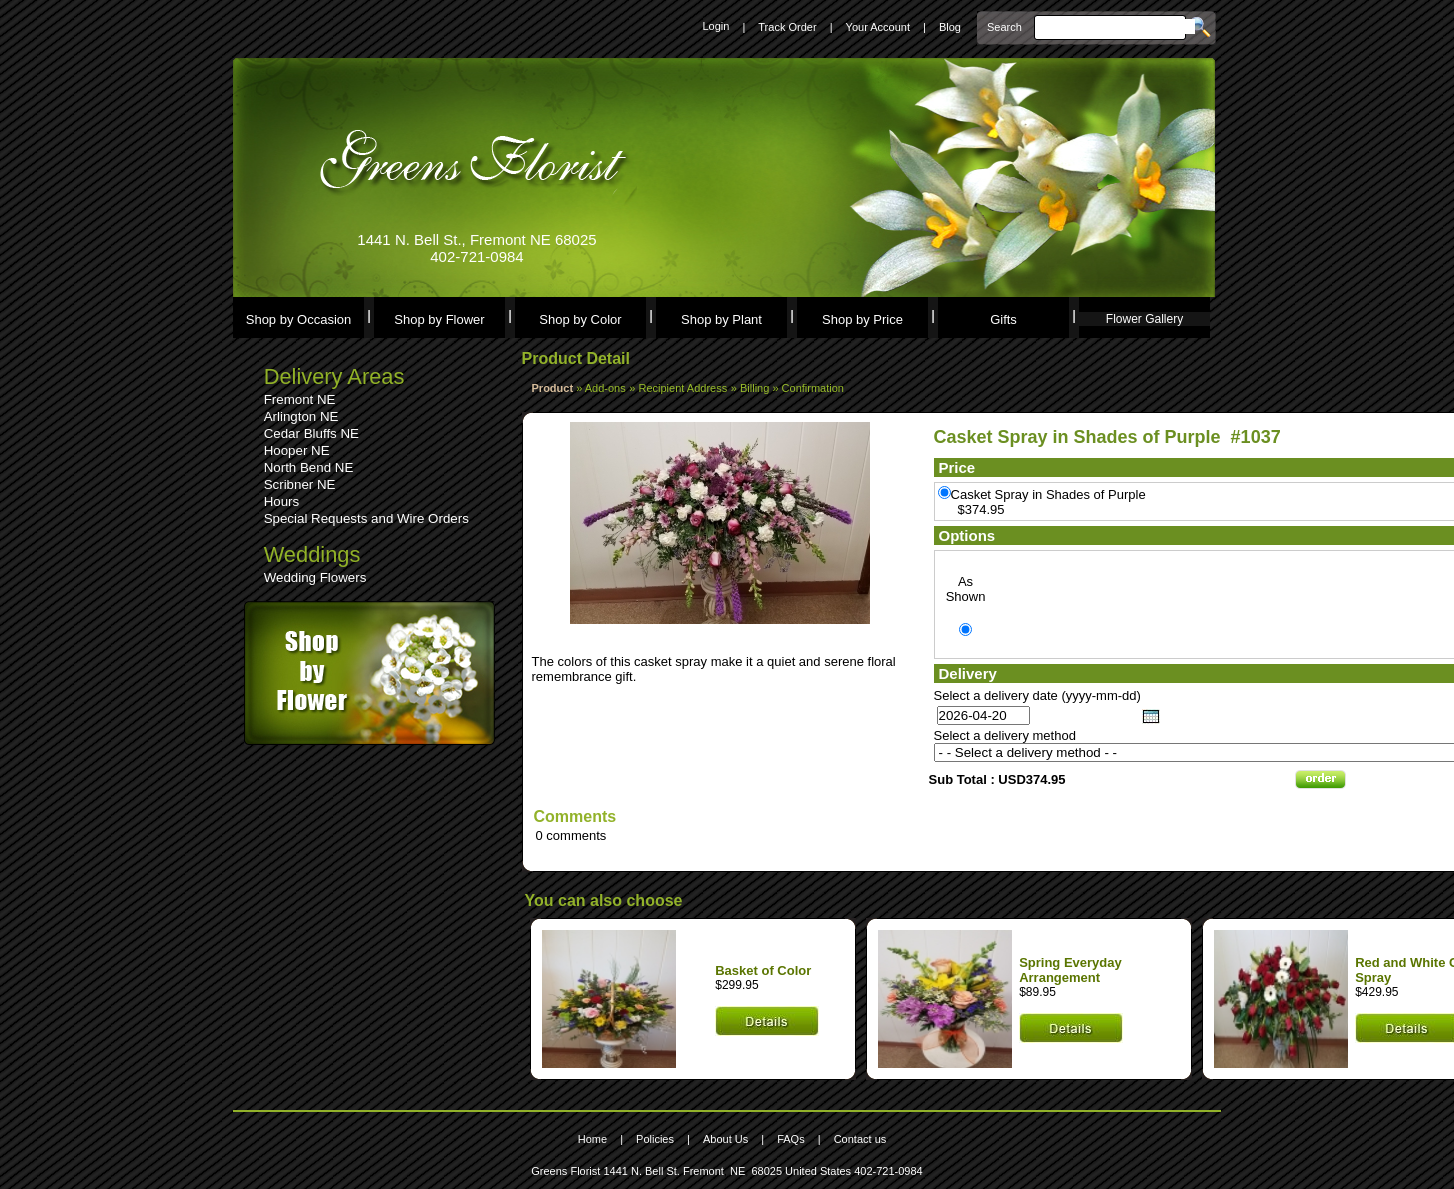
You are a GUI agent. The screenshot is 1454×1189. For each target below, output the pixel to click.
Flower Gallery (1144, 319)
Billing (756, 388)
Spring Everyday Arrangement (1070, 970)
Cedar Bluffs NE (311, 433)
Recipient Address (683, 388)
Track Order (787, 27)
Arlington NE (301, 416)
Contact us (860, 1139)
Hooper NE (297, 450)
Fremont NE (300, 399)
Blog (950, 27)
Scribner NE (300, 484)
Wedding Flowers (315, 577)
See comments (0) (587, 631)
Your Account (878, 27)
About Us (725, 1139)
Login (715, 26)
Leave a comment (586, 646)
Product (553, 388)
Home (592, 1139)
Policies (655, 1139)
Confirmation (813, 388)
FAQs (791, 1139)
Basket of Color (763, 970)
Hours (282, 501)
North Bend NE (309, 467)
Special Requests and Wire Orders (366, 518)
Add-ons (605, 388)
